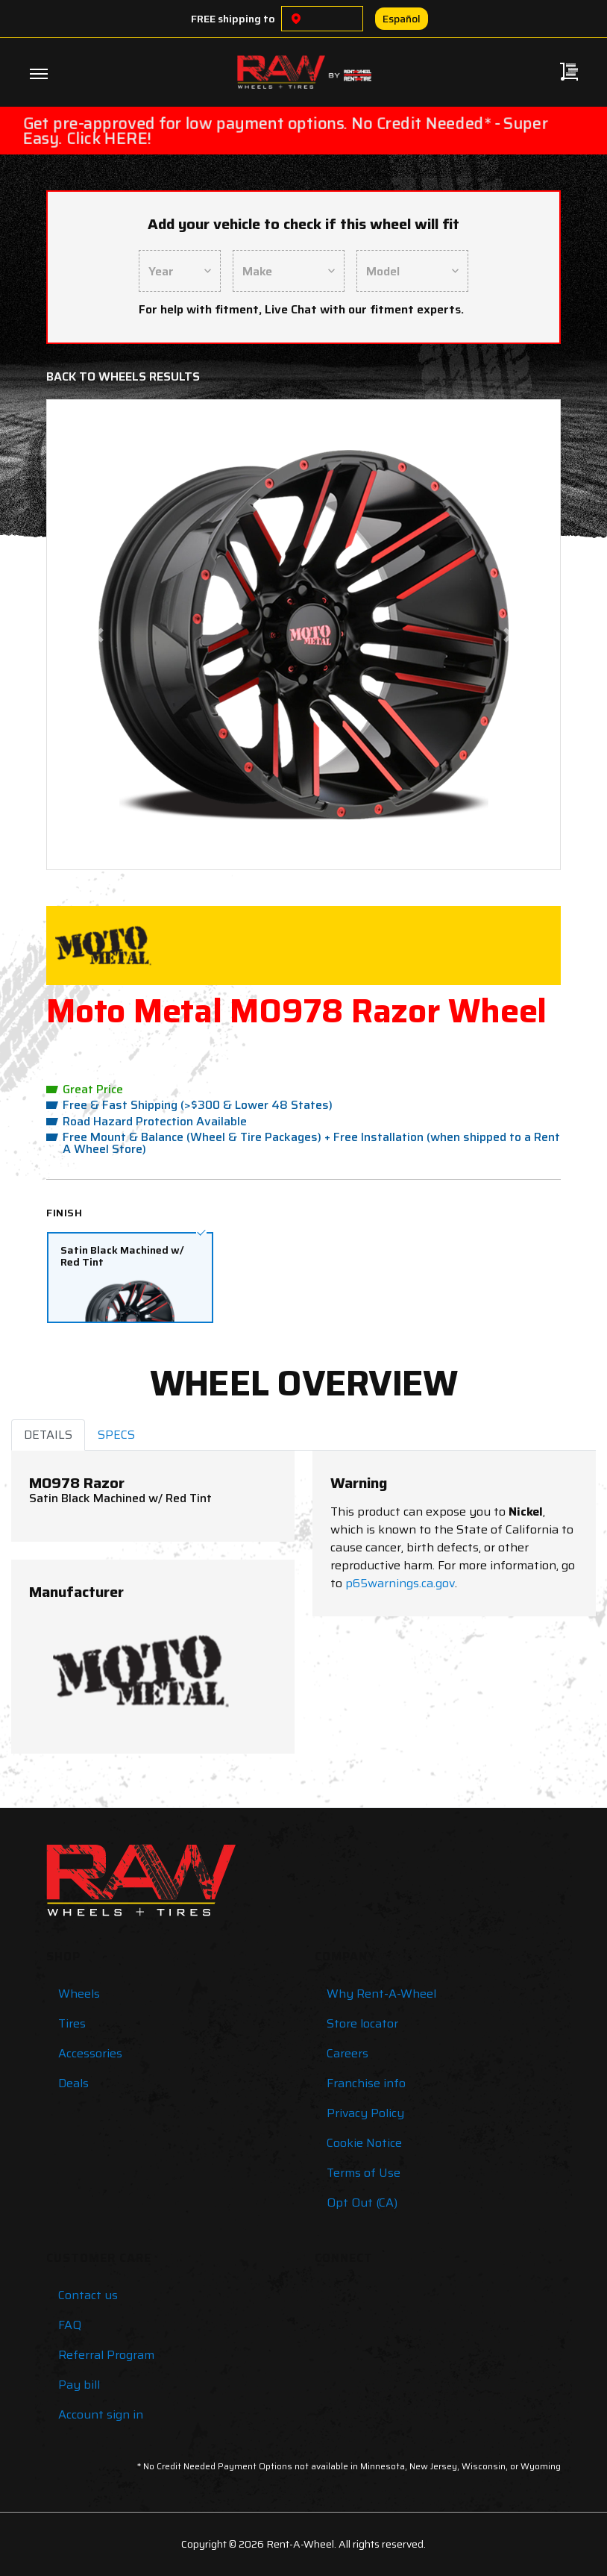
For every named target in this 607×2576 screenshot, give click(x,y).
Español (402, 18)
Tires (72, 2023)
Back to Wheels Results (123, 376)
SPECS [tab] (116, 1434)
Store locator (362, 2023)
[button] (98, 634)
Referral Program (106, 2354)
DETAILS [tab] (48, 1434)
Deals (73, 2083)
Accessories (90, 2053)
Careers (347, 2053)
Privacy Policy (365, 2113)
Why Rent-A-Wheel (381, 1993)
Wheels (79, 1993)
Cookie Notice (364, 2142)
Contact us (88, 2295)
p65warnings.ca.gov (400, 1583)
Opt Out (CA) (362, 2202)
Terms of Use (363, 2172)
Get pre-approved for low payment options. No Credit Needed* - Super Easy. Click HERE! (285, 131)
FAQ (69, 2325)
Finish (64, 1212)
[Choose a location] (296, 19)
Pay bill (79, 2384)
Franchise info (366, 2083)
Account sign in (100, 2414)
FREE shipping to (233, 18)
